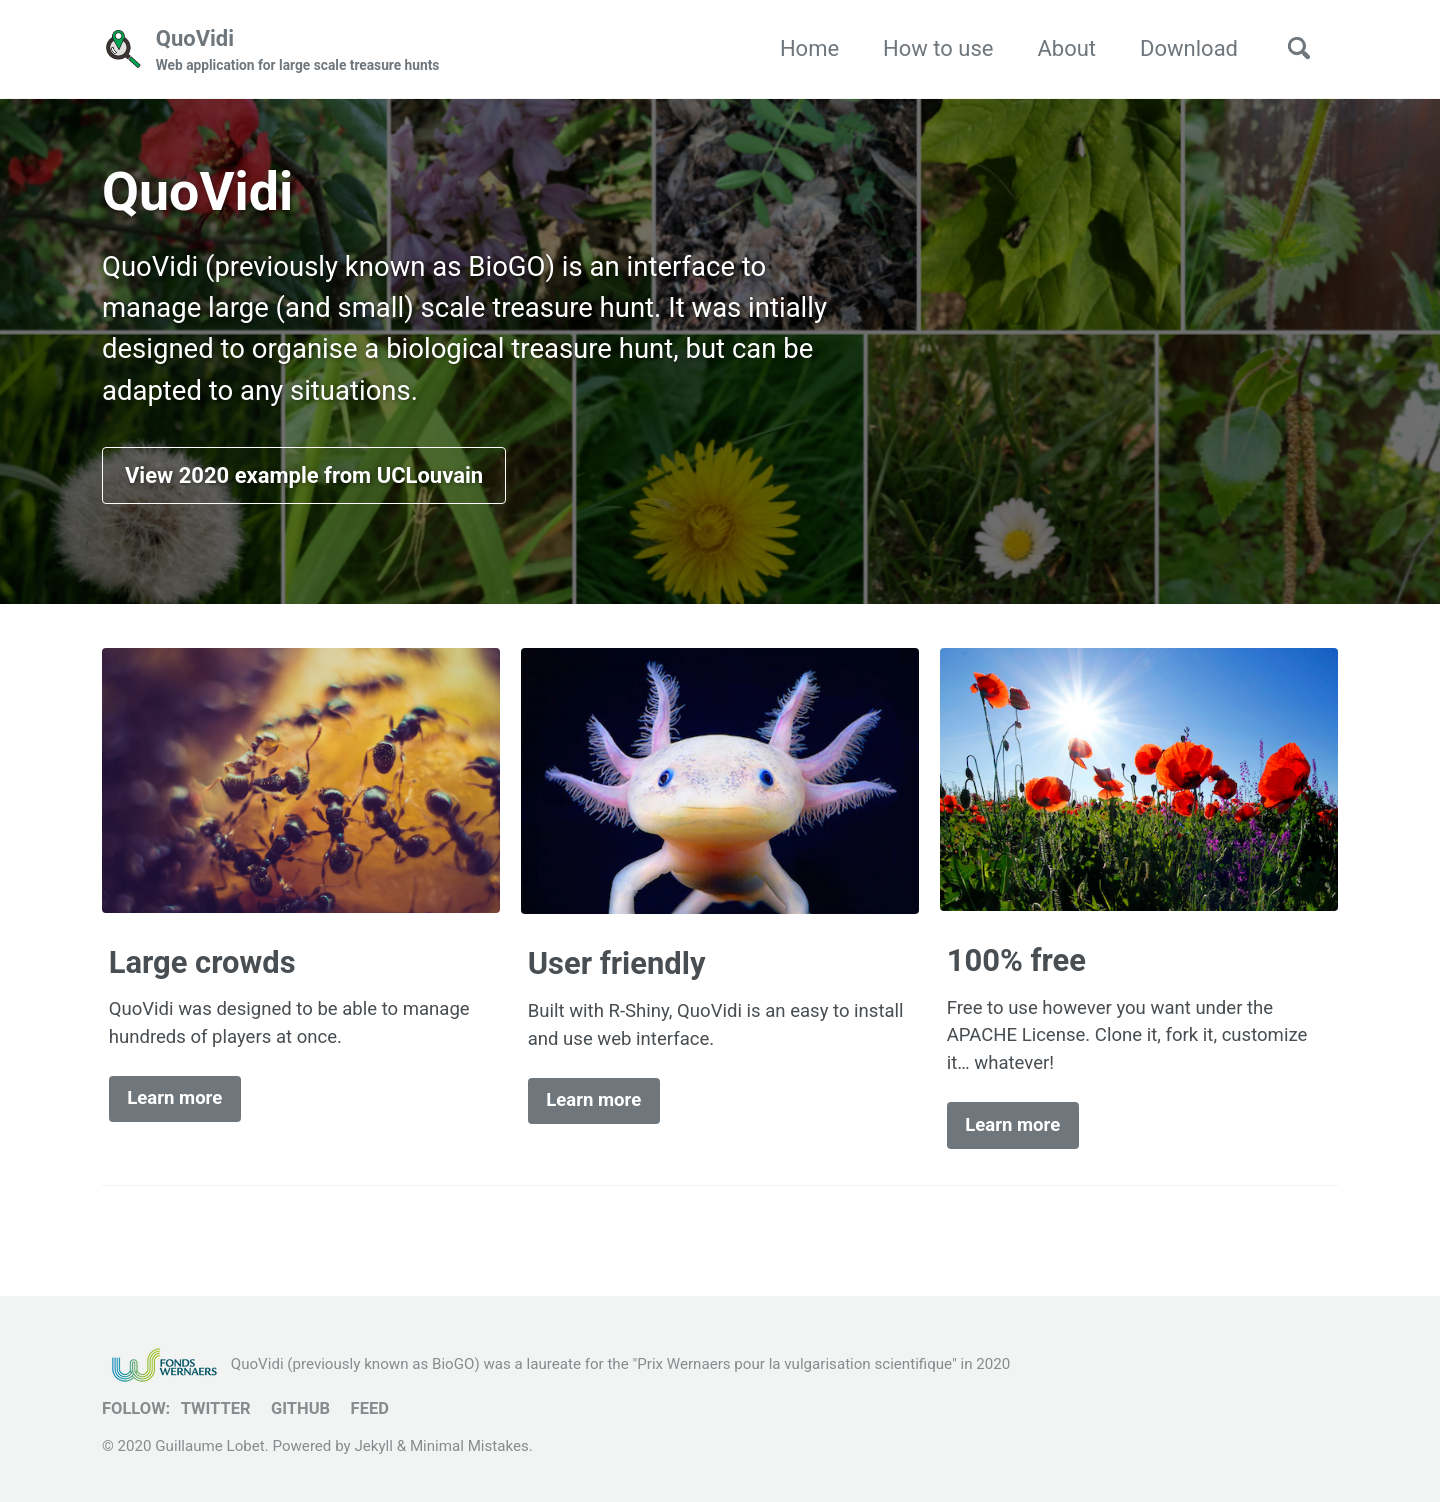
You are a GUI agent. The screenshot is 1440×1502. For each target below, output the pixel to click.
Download (1189, 48)
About (1066, 48)
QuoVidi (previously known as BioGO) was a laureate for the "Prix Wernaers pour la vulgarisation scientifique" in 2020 (556, 1364)
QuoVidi (298, 51)
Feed (370, 1408)
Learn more (174, 1098)
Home (809, 48)
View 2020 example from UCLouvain (304, 475)
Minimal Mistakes (469, 1446)
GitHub (300, 1408)
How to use (938, 48)
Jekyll (373, 1446)
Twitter (216, 1408)
